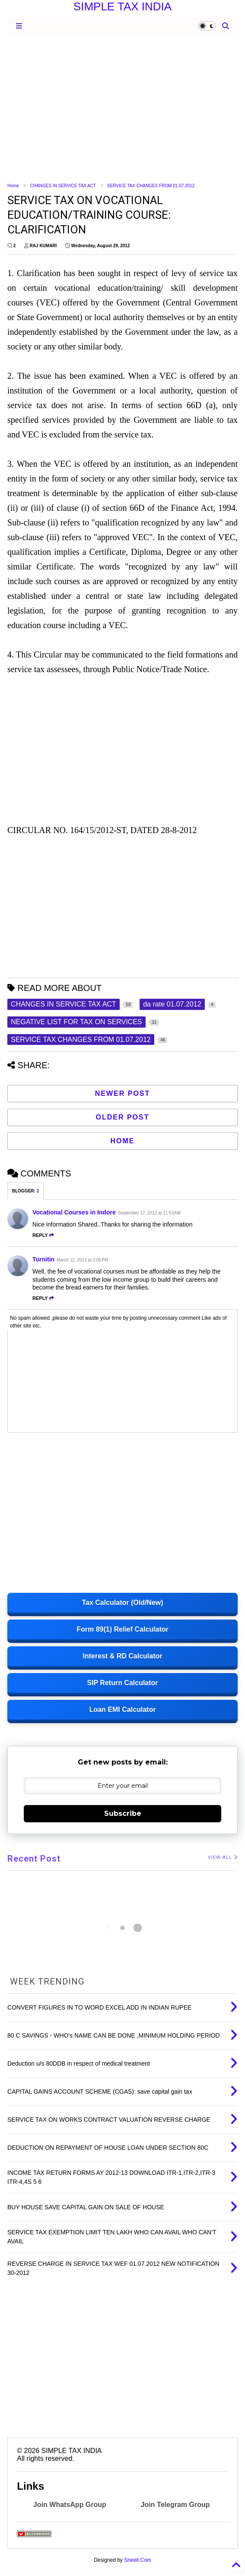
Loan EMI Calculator (122, 1709)
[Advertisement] (122, 107)
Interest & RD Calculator (122, 1656)
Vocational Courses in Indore (74, 1212)
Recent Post (33, 1858)
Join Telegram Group (175, 2504)
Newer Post (122, 1093)
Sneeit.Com (137, 2560)
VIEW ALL (223, 1857)
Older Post (122, 1117)
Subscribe (122, 1813)
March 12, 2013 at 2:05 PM (82, 1260)
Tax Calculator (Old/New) (122, 1602)
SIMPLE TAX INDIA (122, 6)
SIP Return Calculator (122, 1682)
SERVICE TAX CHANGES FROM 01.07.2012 (150, 185)
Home (13, 185)
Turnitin (43, 1259)
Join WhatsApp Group (69, 2504)
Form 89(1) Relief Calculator (122, 1629)
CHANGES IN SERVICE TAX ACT (63, 185)
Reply (43, 1235)
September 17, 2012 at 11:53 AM (149, 1213)
